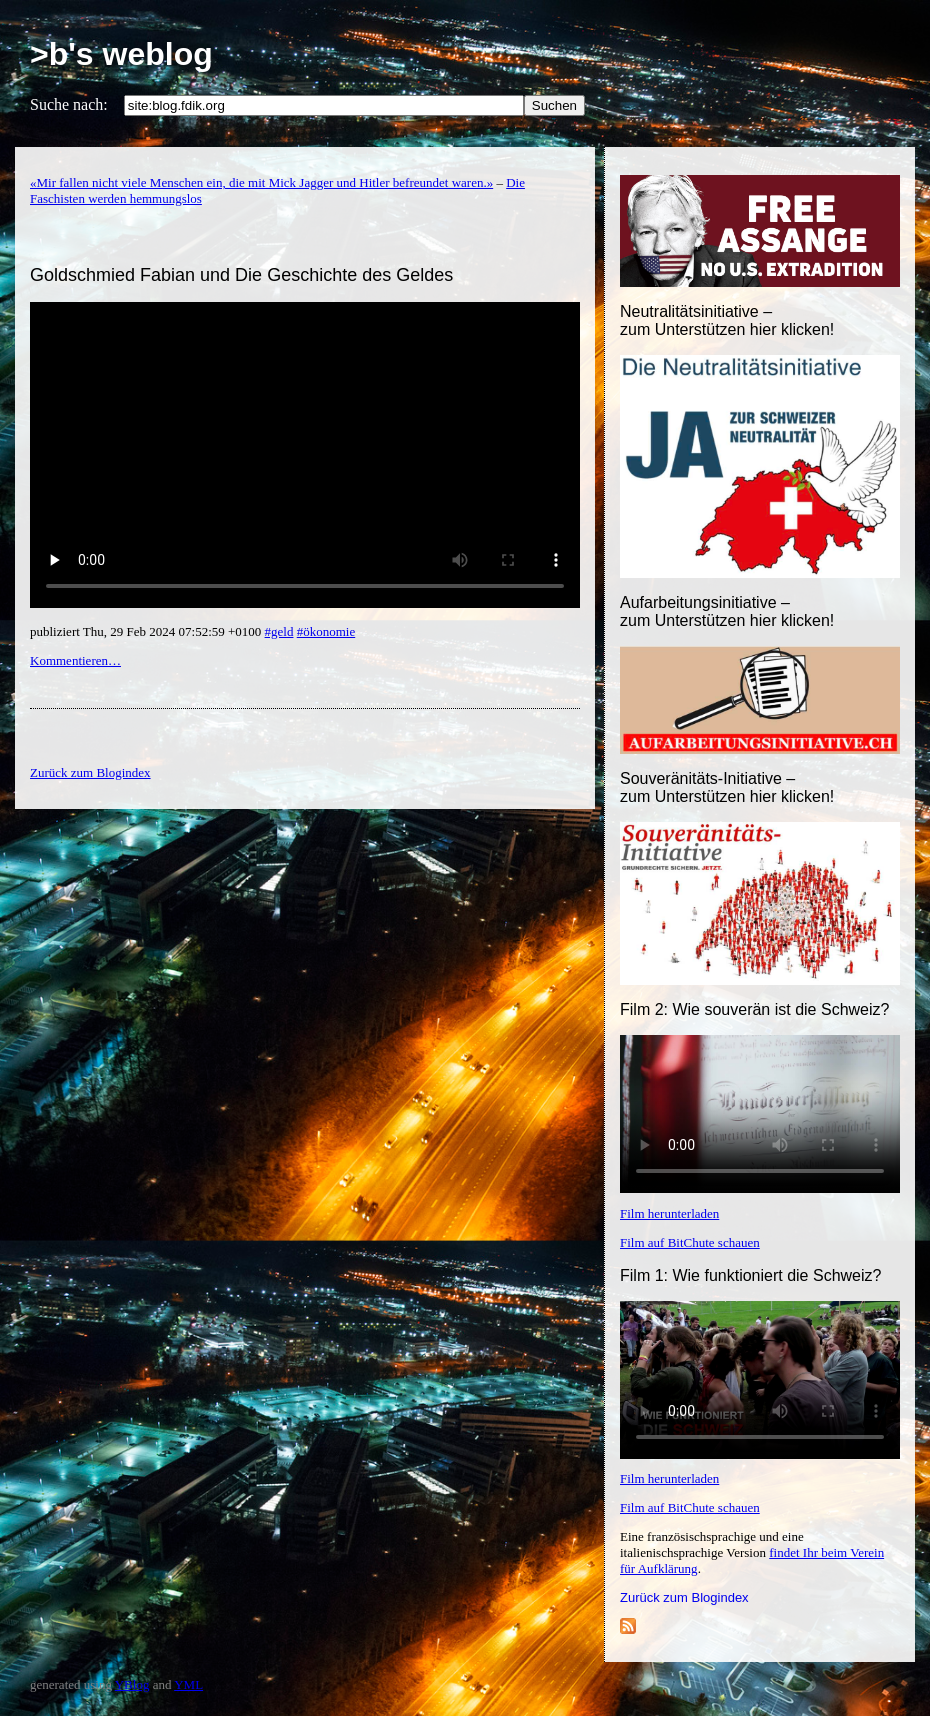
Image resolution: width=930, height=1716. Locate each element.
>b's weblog (121, 54)
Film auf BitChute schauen (690, 1242)
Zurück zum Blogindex (684, 1597)
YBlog (132, 1684)
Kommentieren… (75, 660)
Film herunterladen (669, 1213)
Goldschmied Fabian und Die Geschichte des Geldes (241, 275)
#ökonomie (326, 631)
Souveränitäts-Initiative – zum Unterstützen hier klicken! (727, 787)
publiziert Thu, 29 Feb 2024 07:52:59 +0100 (147, 631)
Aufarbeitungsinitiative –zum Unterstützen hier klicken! (727, 611)
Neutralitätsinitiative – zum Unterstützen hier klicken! (727, 320)
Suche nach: (69, 104)
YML (188, 1684)
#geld (279, 631)
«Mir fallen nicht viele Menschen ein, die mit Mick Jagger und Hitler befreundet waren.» (261, 182)
